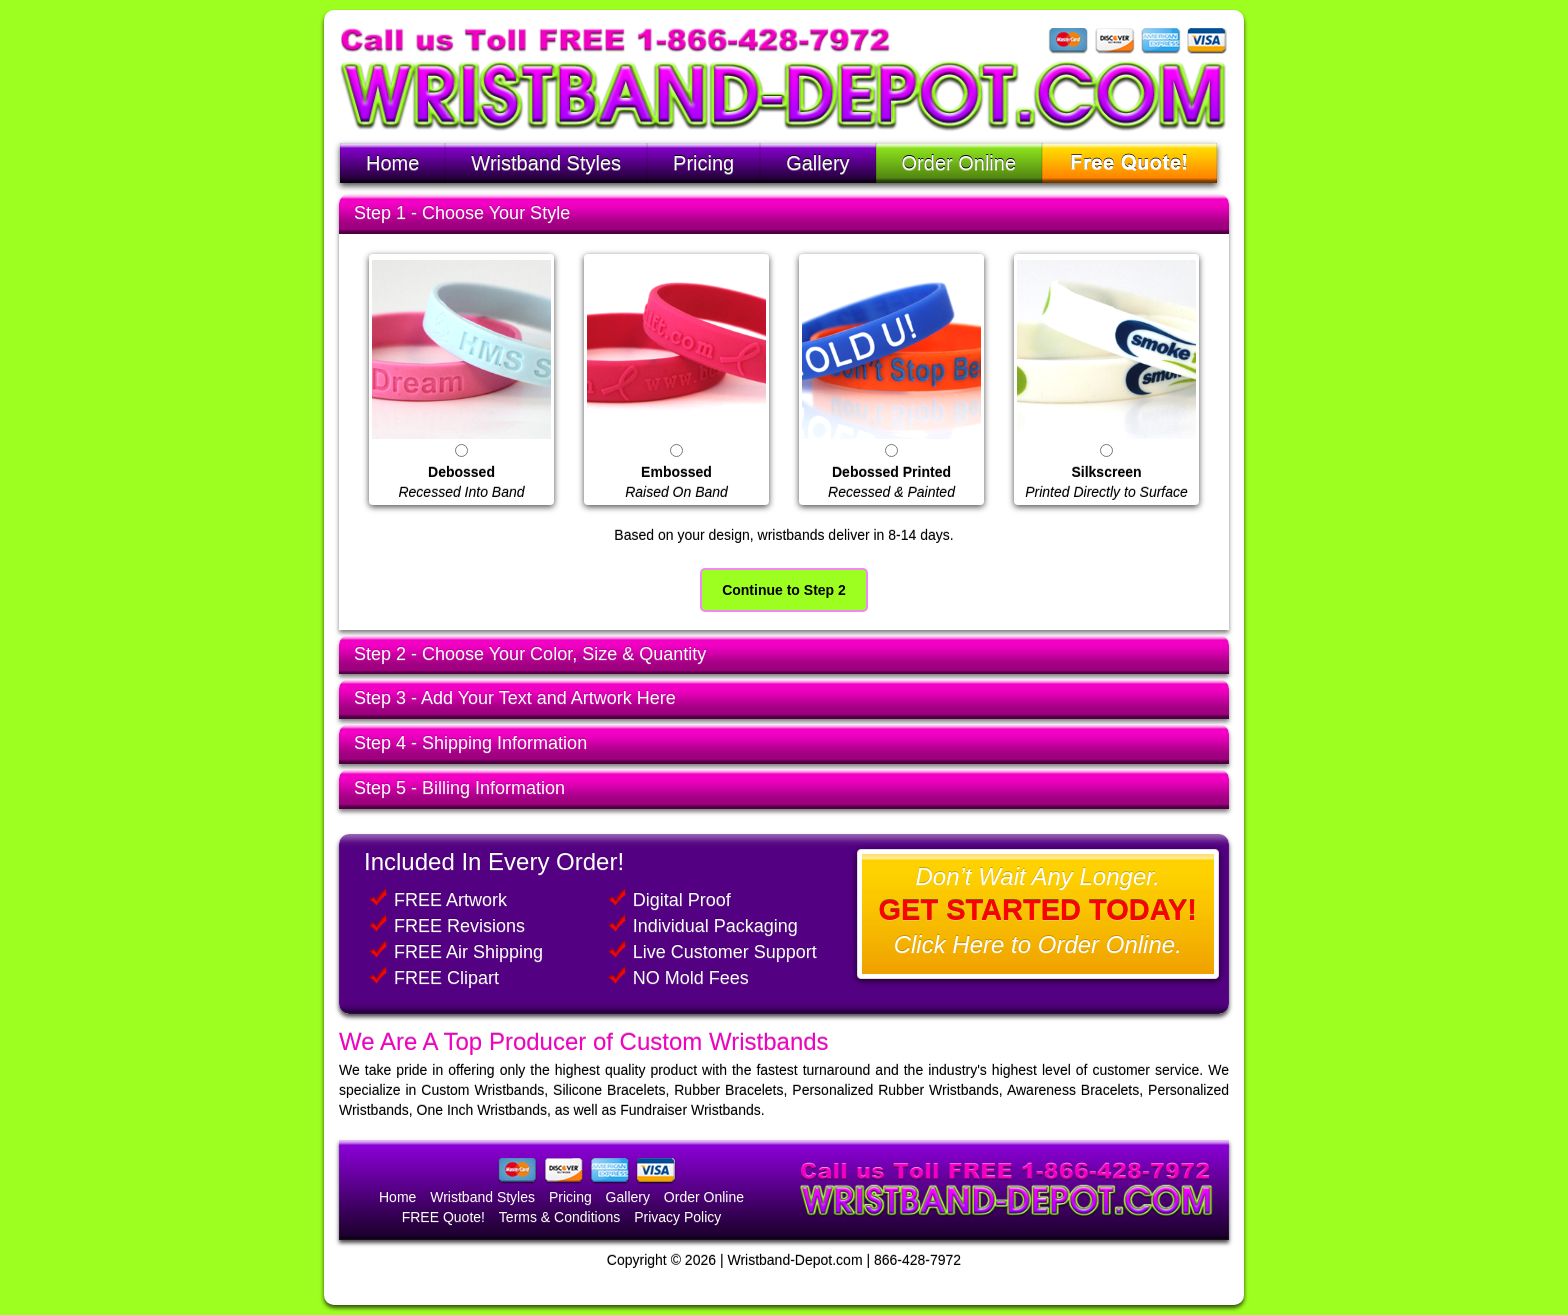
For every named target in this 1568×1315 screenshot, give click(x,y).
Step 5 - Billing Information (459, 788)
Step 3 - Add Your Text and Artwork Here (515, 698)
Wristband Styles (546, 163)
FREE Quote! (443, 1217)
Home (392, 163)
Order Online (959, 163)
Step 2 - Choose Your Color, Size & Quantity (530, 654)
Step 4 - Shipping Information (470, 743)
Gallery (817, 163)
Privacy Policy (677, 1217)
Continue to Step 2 (784, 590)
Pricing (703, 163)
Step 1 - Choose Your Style (462, 213)
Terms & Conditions (559, 1217)
